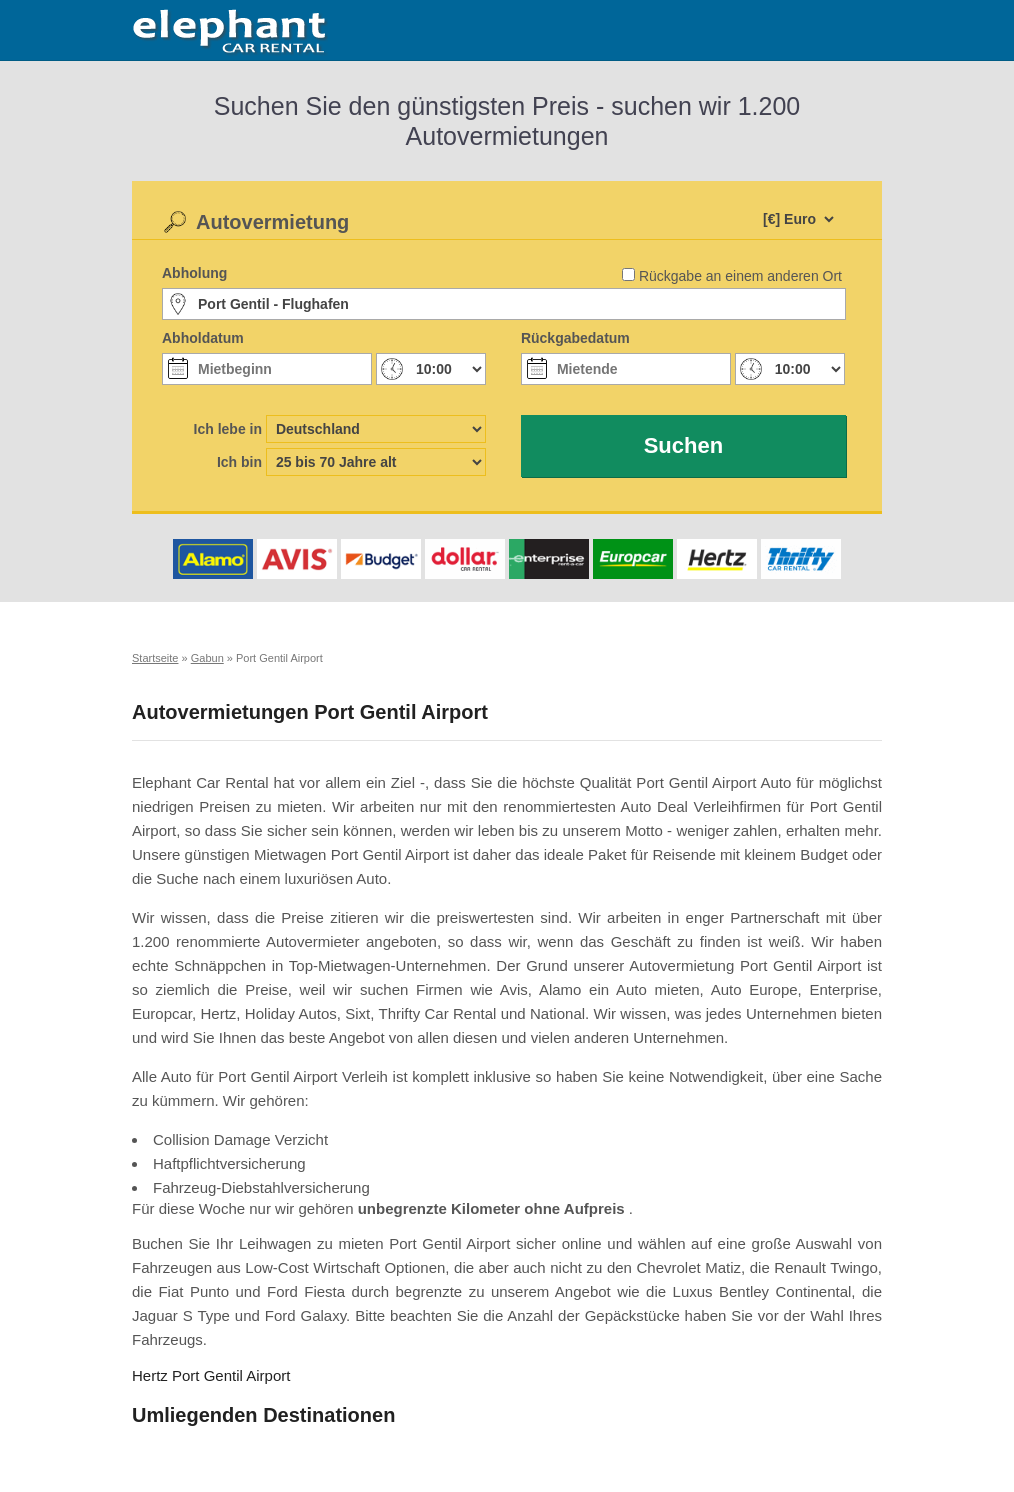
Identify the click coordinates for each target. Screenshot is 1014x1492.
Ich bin (239, 462)
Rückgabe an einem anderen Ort (740, 276)
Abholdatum (203, 338)
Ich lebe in (228, 429)
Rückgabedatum (575, 338)
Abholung (194, 273)
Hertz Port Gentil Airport (211, 1375)
